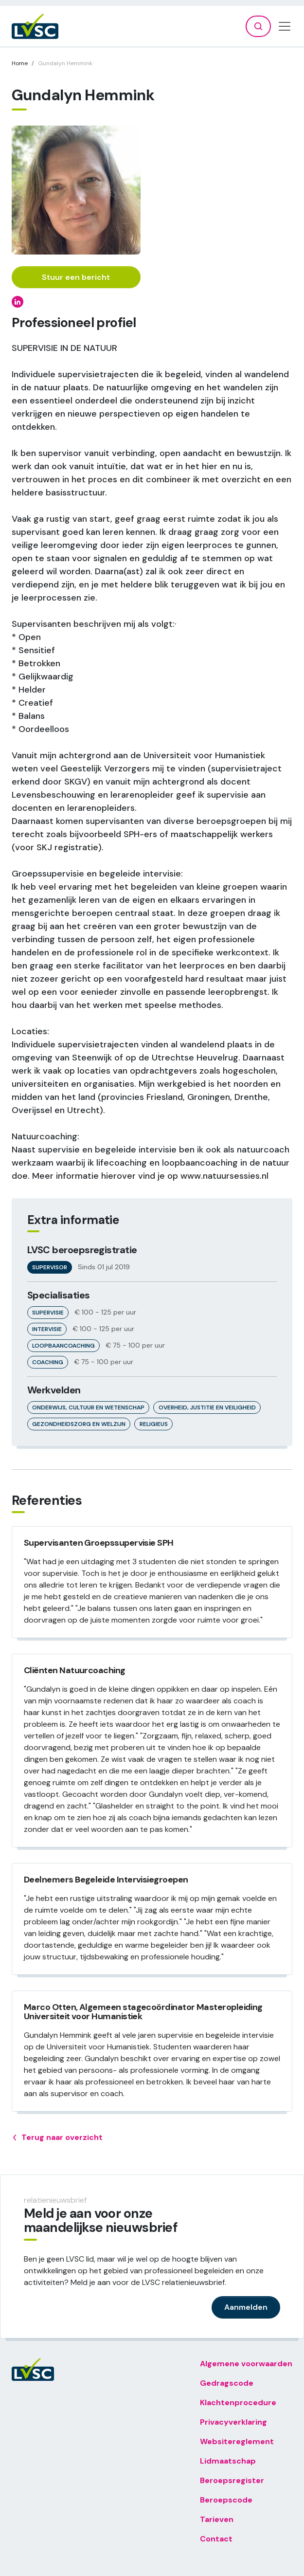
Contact (216, 2539)
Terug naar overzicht (57, 2137)
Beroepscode (226, 2500)
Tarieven (216, 2519)
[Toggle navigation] (284, 26)
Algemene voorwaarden (246, 2363)
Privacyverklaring (233, 2422)
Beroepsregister (232, 2480)
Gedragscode (226, 2383)
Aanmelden (246, 2307)
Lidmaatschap (228, 2461)
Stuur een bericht (76, 277)
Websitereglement (237, 2441)
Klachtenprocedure (238, 2402)
